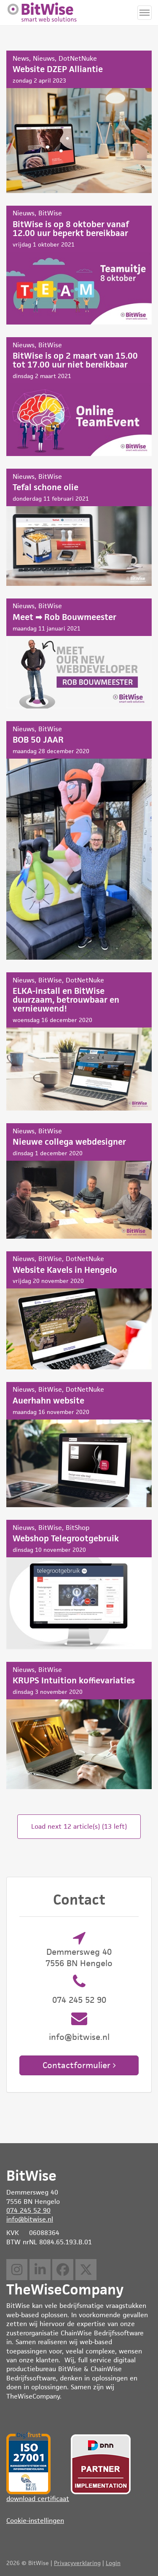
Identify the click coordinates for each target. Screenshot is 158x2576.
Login (113, 2563)
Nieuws (44, 58)
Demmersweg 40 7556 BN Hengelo (79, 1957)
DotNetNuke (78, 58)
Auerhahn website (79, 1444)
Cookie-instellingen (35, 2520)
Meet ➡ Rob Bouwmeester (79, 653)
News (21, 58)
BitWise (50, 213)
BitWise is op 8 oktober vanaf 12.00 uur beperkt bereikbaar (79, 265)
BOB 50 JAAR (79, 840)
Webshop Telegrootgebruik (79, 1584)
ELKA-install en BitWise (79, 1041)
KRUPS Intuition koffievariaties (79, 1725)
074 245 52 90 (79, 1999)
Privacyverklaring (77, 2563)
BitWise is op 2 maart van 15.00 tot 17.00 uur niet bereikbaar (79, 396)
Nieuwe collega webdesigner (79, 1180)
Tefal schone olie (79, 527)
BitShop (77, 1527)
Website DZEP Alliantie (79, 122)
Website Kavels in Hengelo (79, 1310)
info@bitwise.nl (79, 2036)
